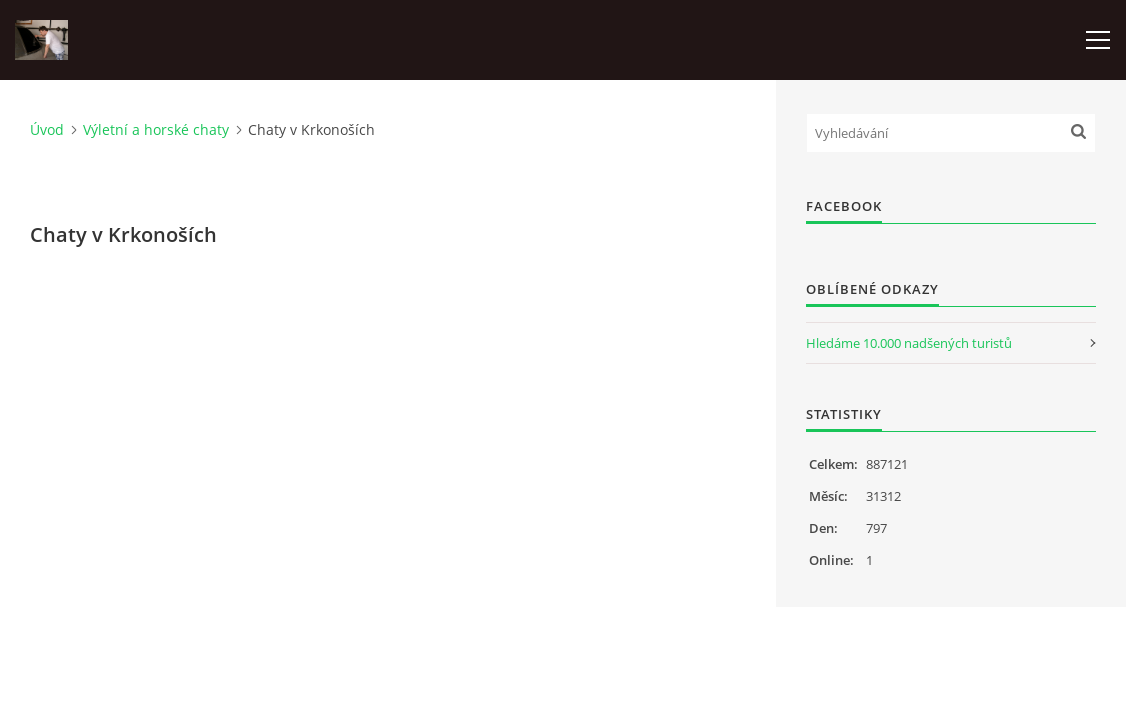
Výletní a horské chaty (156, 129)
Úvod (47, 129)
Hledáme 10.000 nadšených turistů (909, 343)
